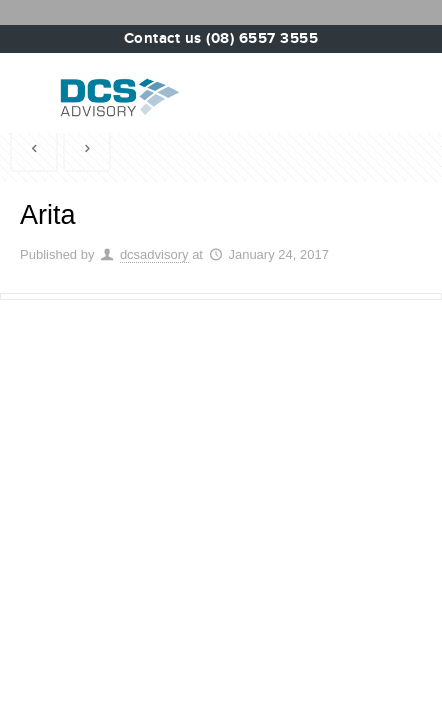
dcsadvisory (154, 254)
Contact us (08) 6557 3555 (221, 38)
